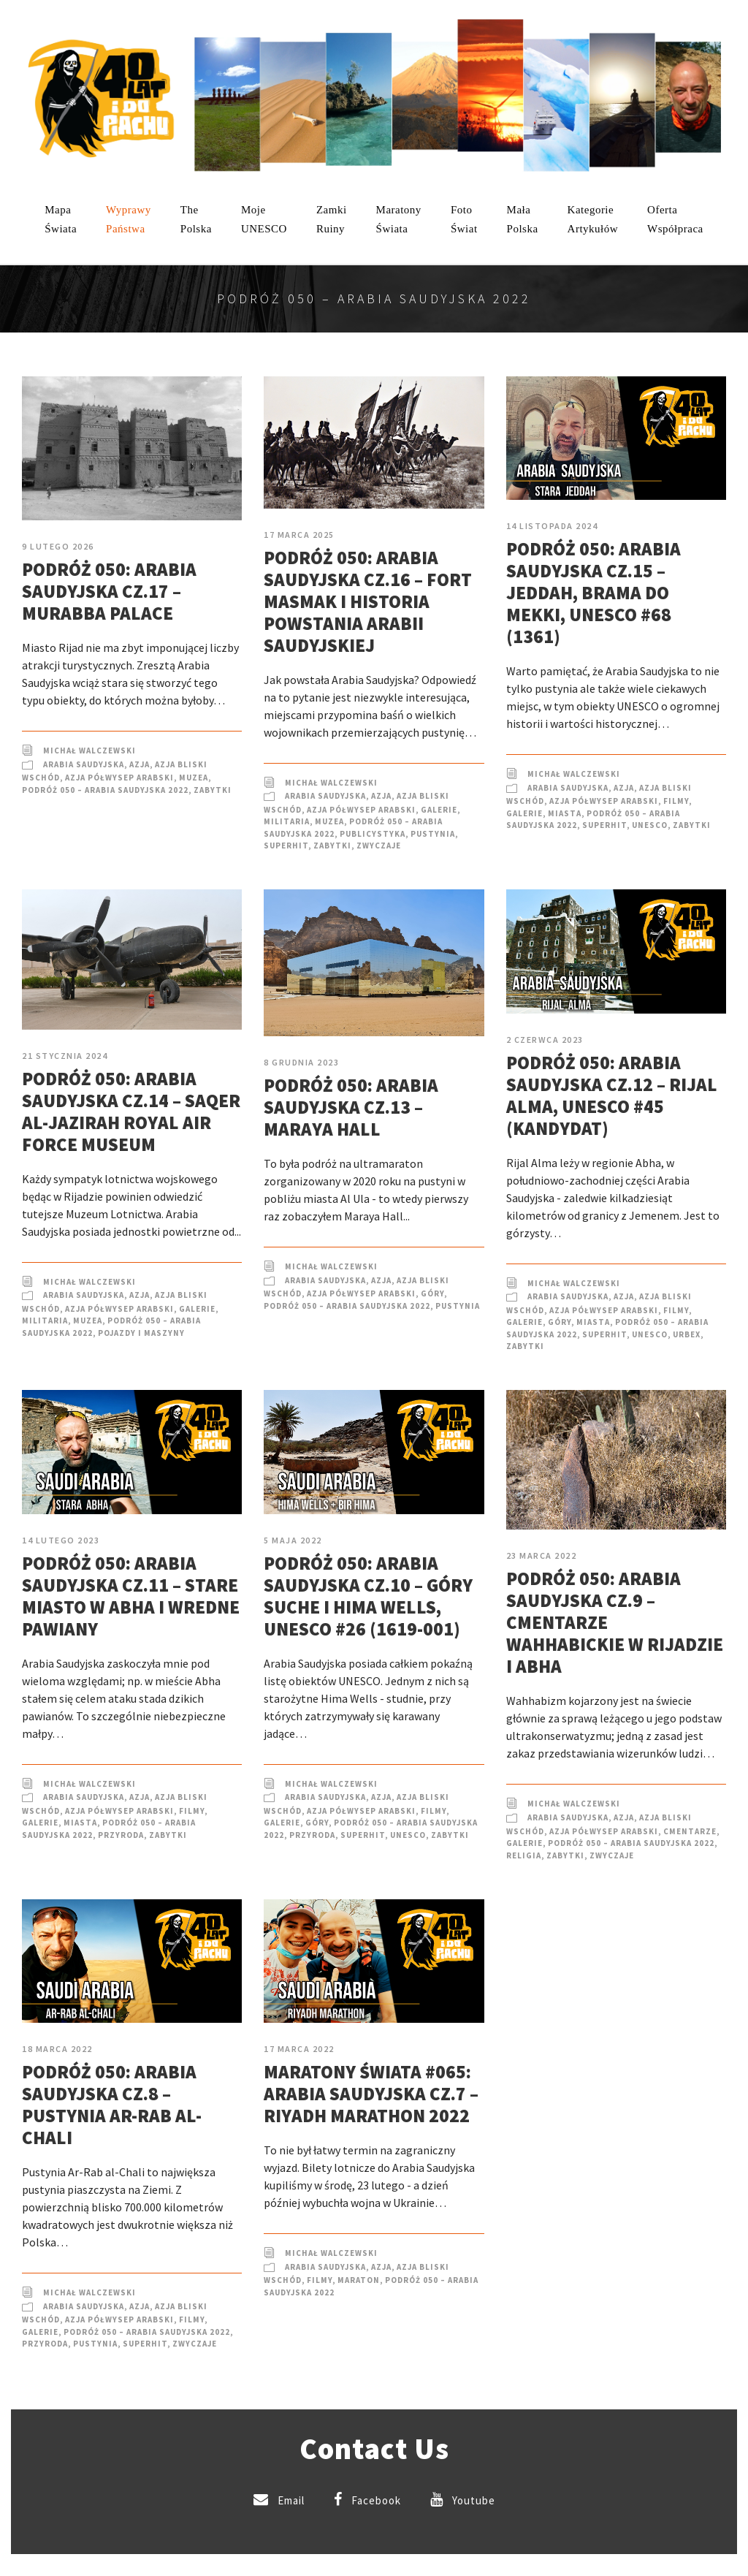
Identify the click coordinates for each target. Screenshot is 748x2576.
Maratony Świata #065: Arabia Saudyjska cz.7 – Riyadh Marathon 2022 (371, 2093)
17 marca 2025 (299, 534)
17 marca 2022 (299, 2048)
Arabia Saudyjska (83, 764)
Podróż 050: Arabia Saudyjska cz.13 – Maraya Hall (351, 1107)
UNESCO (650, 825)
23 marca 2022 (541, 1555)
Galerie (439, 810)
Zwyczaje (378, 845)
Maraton (358, 2280)
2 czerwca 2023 (545, 1039)
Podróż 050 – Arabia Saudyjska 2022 (105, 790)
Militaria (287, 821)
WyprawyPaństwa (128, 219)
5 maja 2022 (293, 1540)
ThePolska (196, 219)
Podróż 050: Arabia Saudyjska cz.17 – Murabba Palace (109, 591)
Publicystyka (372, 834)
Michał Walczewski (89, 750)
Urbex (687, 1334)
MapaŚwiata (61, 219)
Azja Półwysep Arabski (119, 777)
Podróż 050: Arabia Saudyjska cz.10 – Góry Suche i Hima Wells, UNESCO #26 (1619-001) (368, 1596)
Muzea (193, 777)
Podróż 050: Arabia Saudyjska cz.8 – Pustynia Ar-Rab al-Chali (112, 2104)
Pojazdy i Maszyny (141, 1333)
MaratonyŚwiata (398, 219)
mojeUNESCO (264, 219)
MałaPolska (522, 219)
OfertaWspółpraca (675, 219)
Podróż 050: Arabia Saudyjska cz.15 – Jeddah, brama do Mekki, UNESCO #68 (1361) (593, 592)
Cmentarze (690, 1831)
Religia (523, 1855)
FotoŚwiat (464, 219)
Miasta (564, 813)
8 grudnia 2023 (301, 1062)
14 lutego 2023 (60, 1540)
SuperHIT (286, 845)
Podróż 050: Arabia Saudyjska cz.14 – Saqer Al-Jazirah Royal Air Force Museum (131, 1111)
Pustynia (433, 834)
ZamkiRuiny (331, 219)
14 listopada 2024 (552, 525)
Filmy (676, 801)
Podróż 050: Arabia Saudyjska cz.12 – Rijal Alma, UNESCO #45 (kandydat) (611, 1095)
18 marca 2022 (57, 2048)
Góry (432, 1293)
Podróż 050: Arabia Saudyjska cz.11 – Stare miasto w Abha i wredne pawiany (131, 1596)
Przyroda (121, 1835)
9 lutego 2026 (58, 546)
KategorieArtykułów (593, 219)
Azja (139, 764)
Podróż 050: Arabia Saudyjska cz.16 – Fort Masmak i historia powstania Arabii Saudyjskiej (368, 601)
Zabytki (213, 790)
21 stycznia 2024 (64, 1055)
